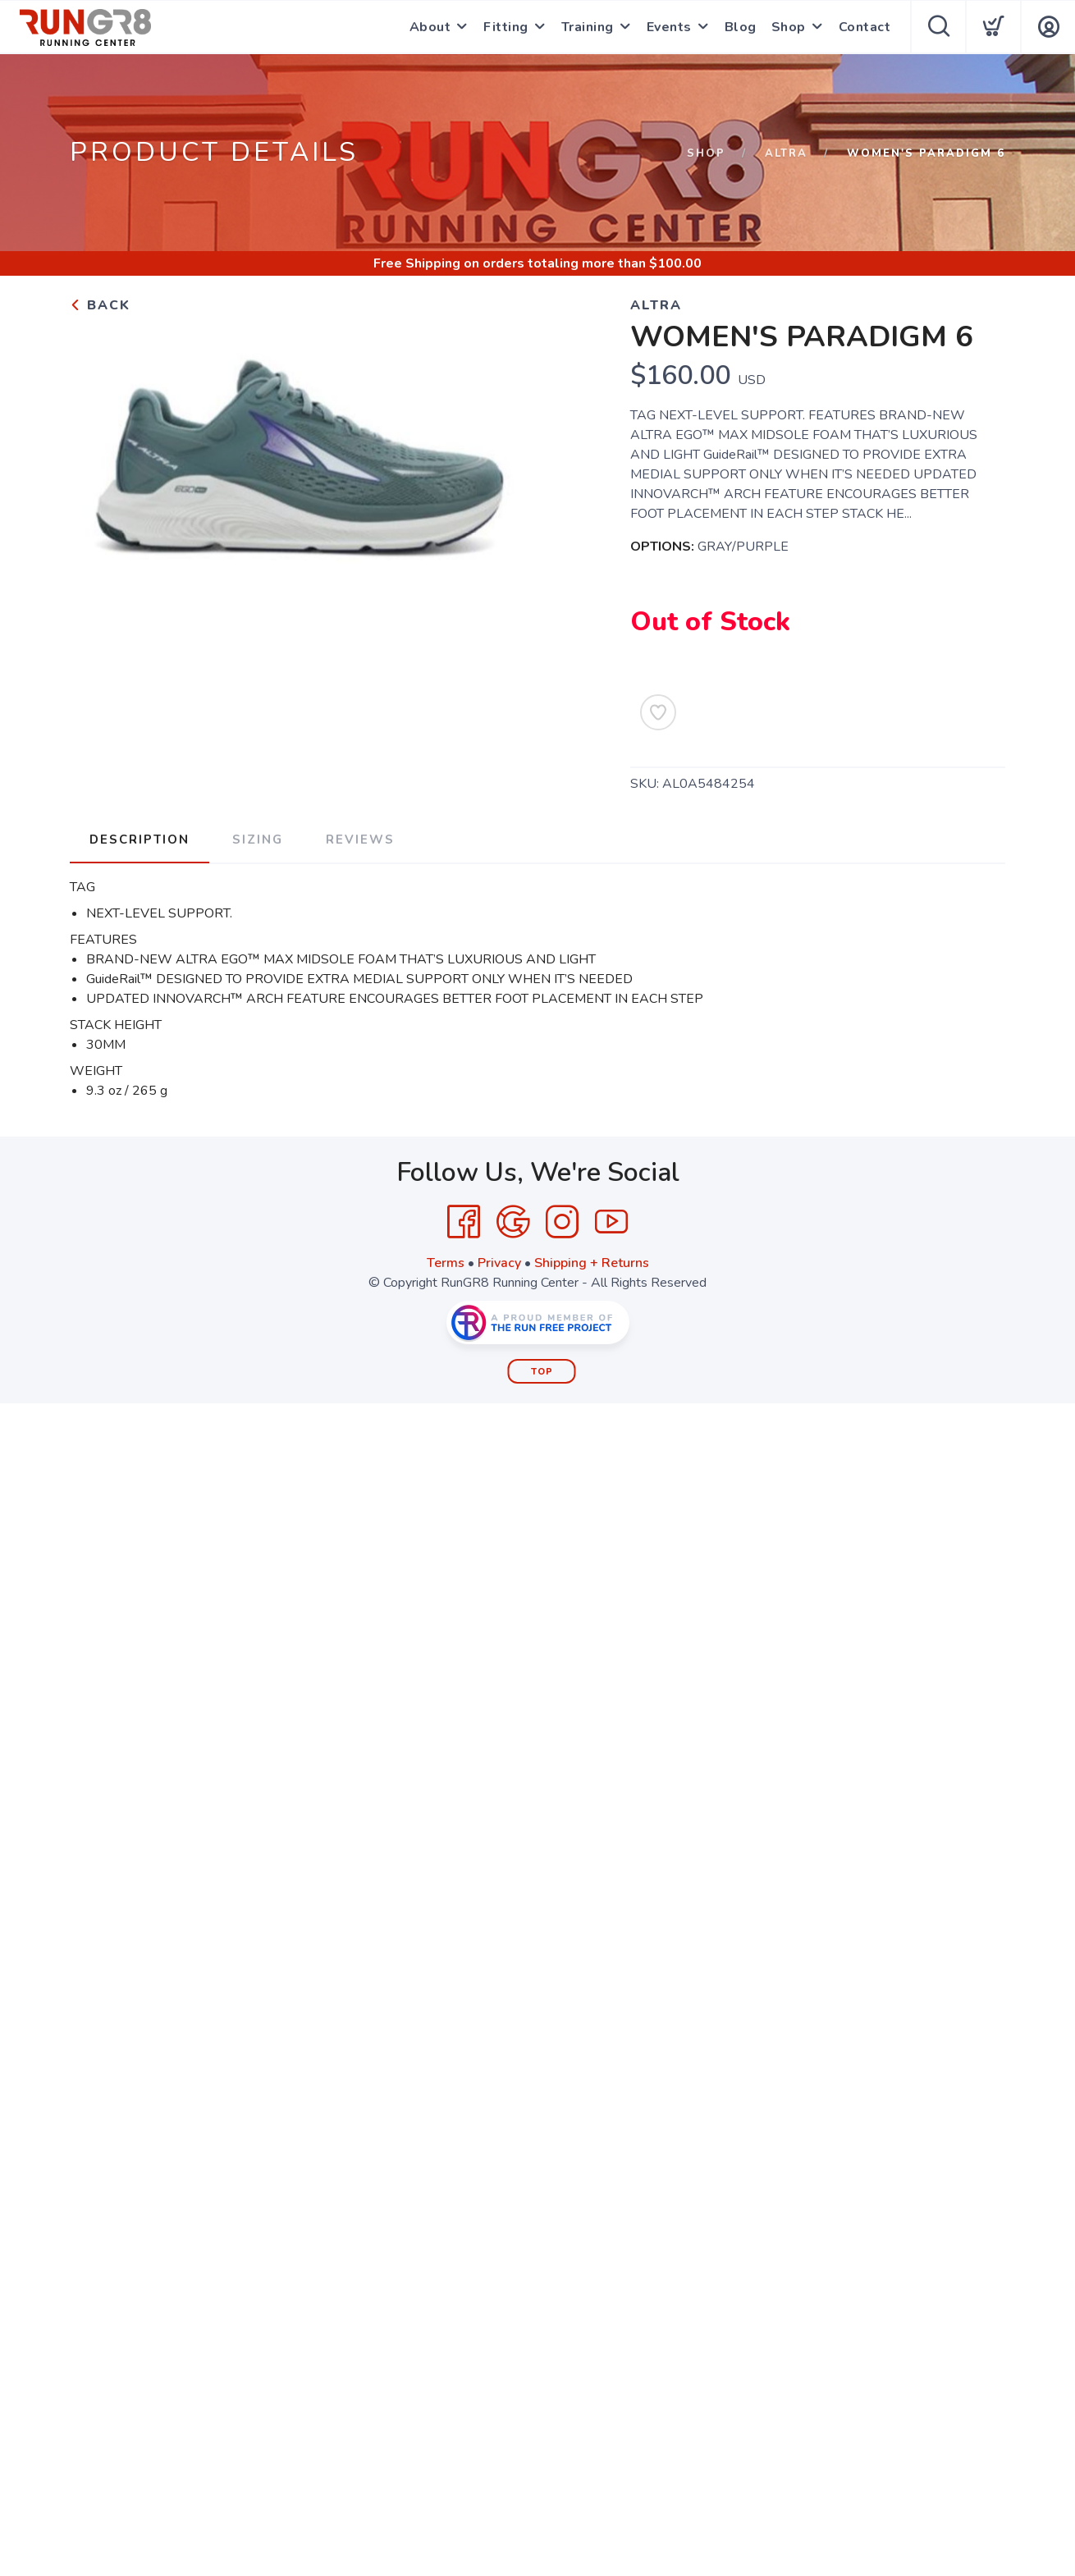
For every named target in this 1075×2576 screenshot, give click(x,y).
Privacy (499, 1263)
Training (587, 27)
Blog (741, 27)
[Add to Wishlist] (658, 712)
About (430, 27)
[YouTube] (611, 1222)
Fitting (505, 27)
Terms (445, 1263)
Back (100, 305)
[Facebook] (463, 1222)
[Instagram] (562, 1222)
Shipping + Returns (591, 1263)
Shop (788, 27)
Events (669, 27)
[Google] (513, 1222)
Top (542, 1372)
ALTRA (786, 153)
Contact (865, 27)
